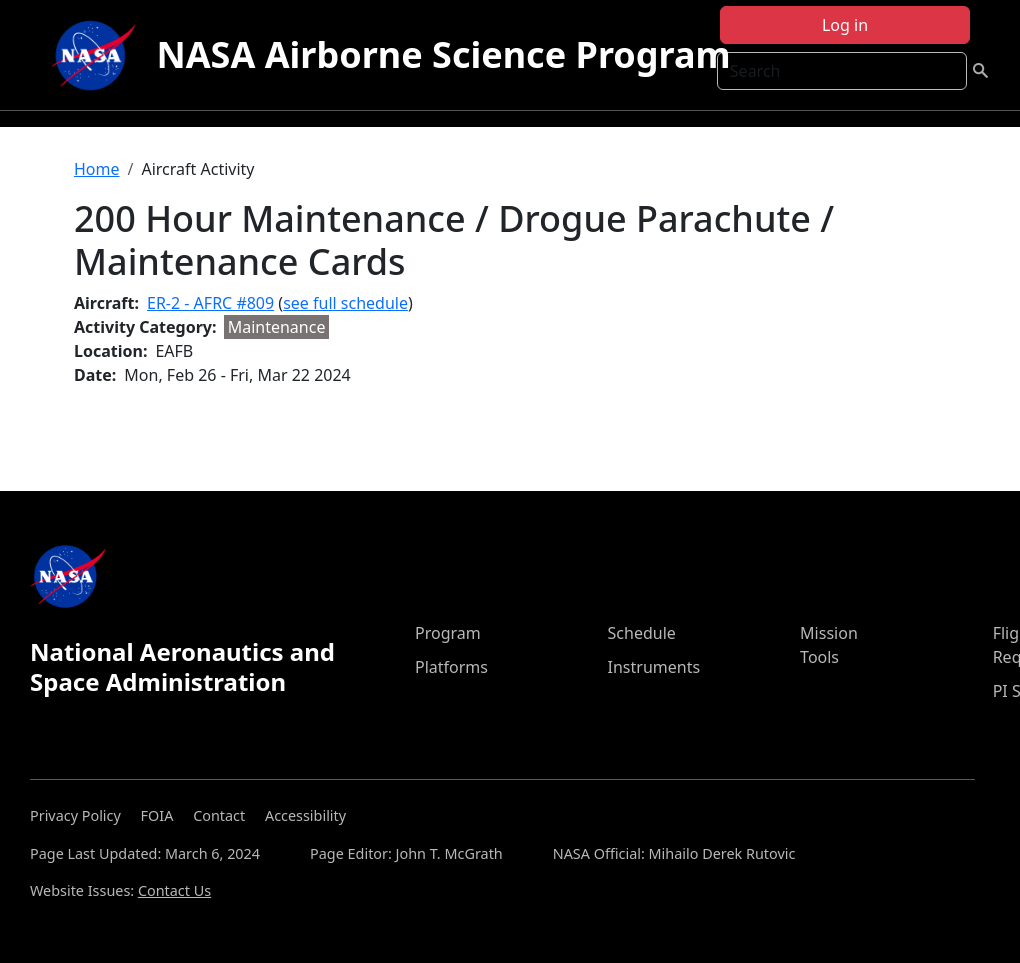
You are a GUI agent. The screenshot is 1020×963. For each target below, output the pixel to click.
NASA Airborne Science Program (443, 54)
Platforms (451, 667)
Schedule (642, 633)
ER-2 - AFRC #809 (210, 303)
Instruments (654, 667)
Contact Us (174, 890)
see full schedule (345, 303)
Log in (845, 25)
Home (97, 169)
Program (448, 633)
